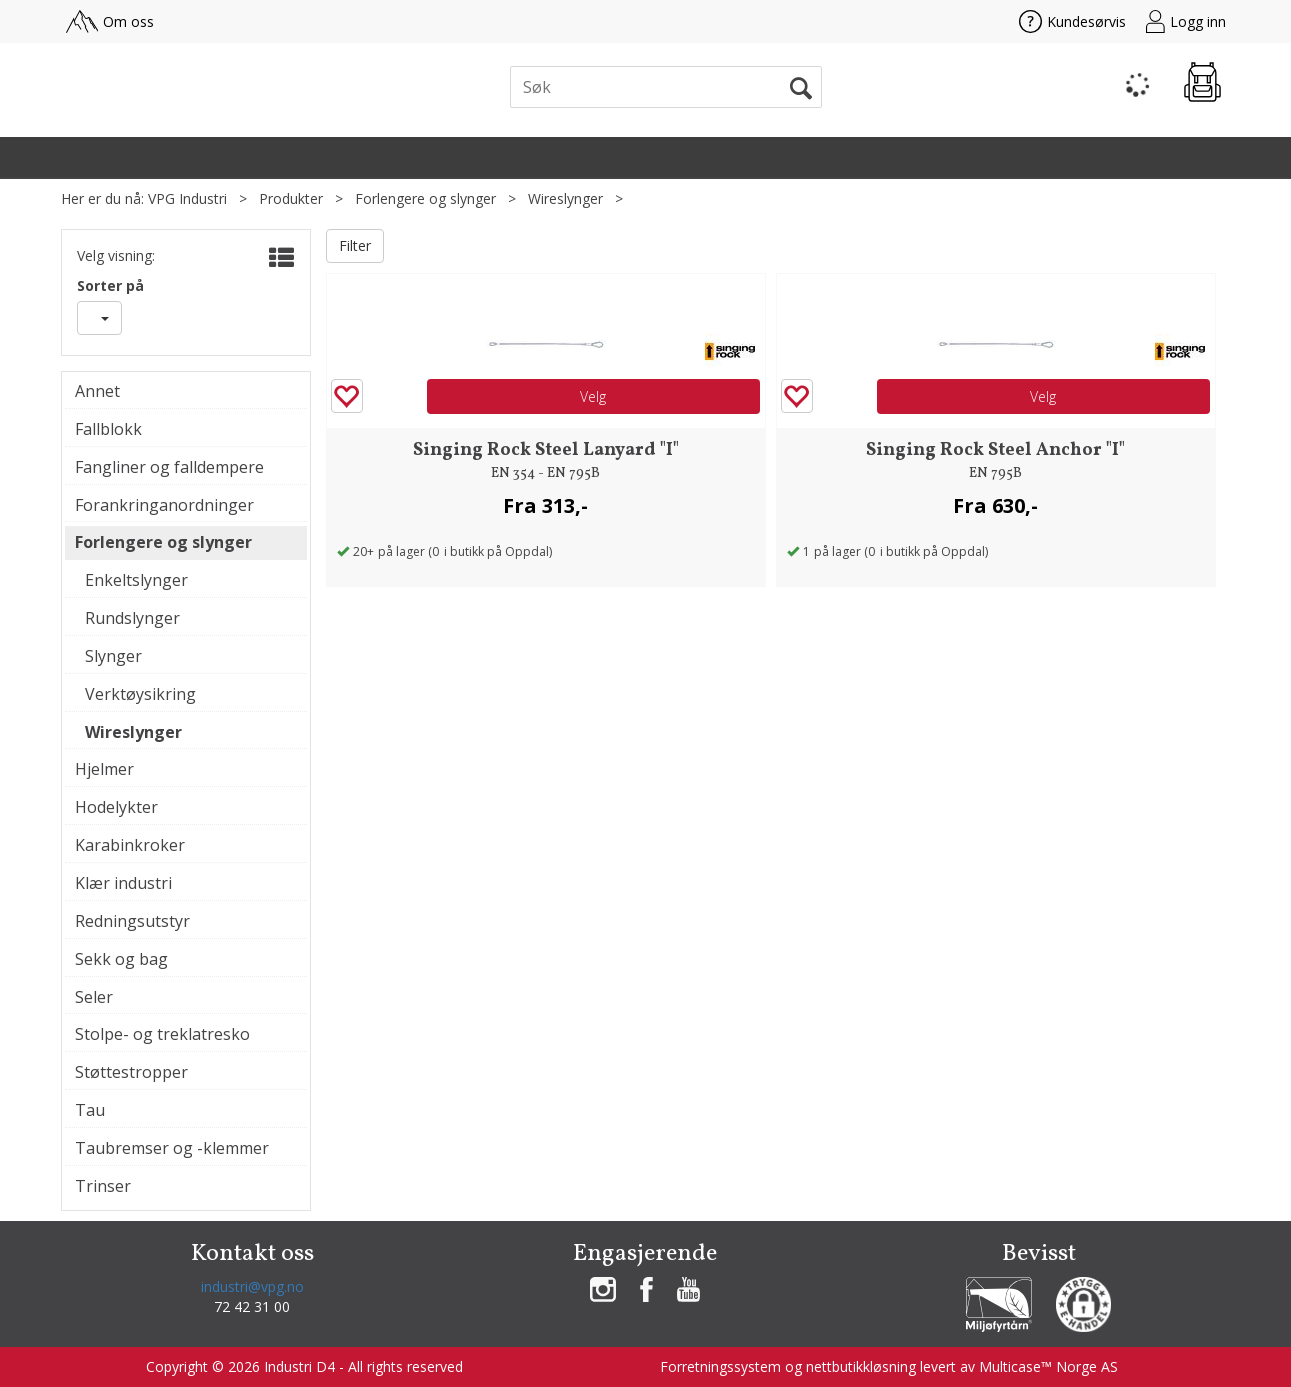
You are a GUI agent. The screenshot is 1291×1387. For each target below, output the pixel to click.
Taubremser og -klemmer (172, 1148)
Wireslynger (565, 198)
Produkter (291, 198)
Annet (97, 391)
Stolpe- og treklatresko (162, 1034)
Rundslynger (132, 618)
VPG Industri (187, 198)
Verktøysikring (140, 694)
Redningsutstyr (132, 921)
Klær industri (123, 883)
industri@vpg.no (252, 1286)
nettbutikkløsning (861, 1366)
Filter (355, 245)
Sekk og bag (121, 959)
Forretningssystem (720, 1366)
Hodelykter (116, 807)
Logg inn (1186, 21)
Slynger (113, 656)
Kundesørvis (1072, 21)
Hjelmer (104, 769)
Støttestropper (131, 1072)
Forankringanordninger (164, 505)
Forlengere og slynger (425, 198)
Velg (593, 396)
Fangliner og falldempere (169, 467)
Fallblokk (108, 429)
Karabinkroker (130, 845)
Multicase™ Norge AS (1048, 1366)
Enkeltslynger (136, 580)
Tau (90, 1110)
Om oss (110, 21)
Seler (94, 997)
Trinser (103, 1186)
